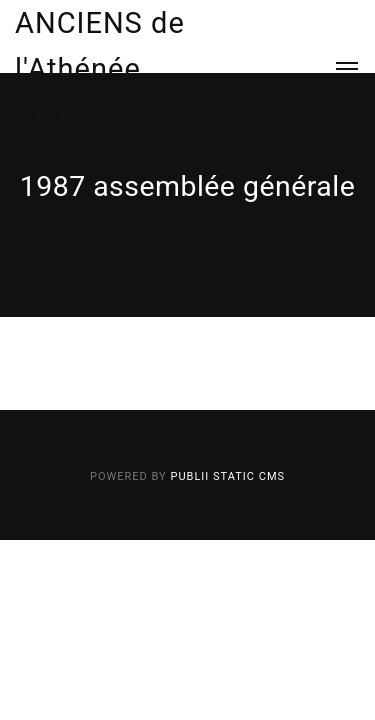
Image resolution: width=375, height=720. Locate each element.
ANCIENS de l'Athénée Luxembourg (100, 69)
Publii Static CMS (227, 476)
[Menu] (336, 69)
